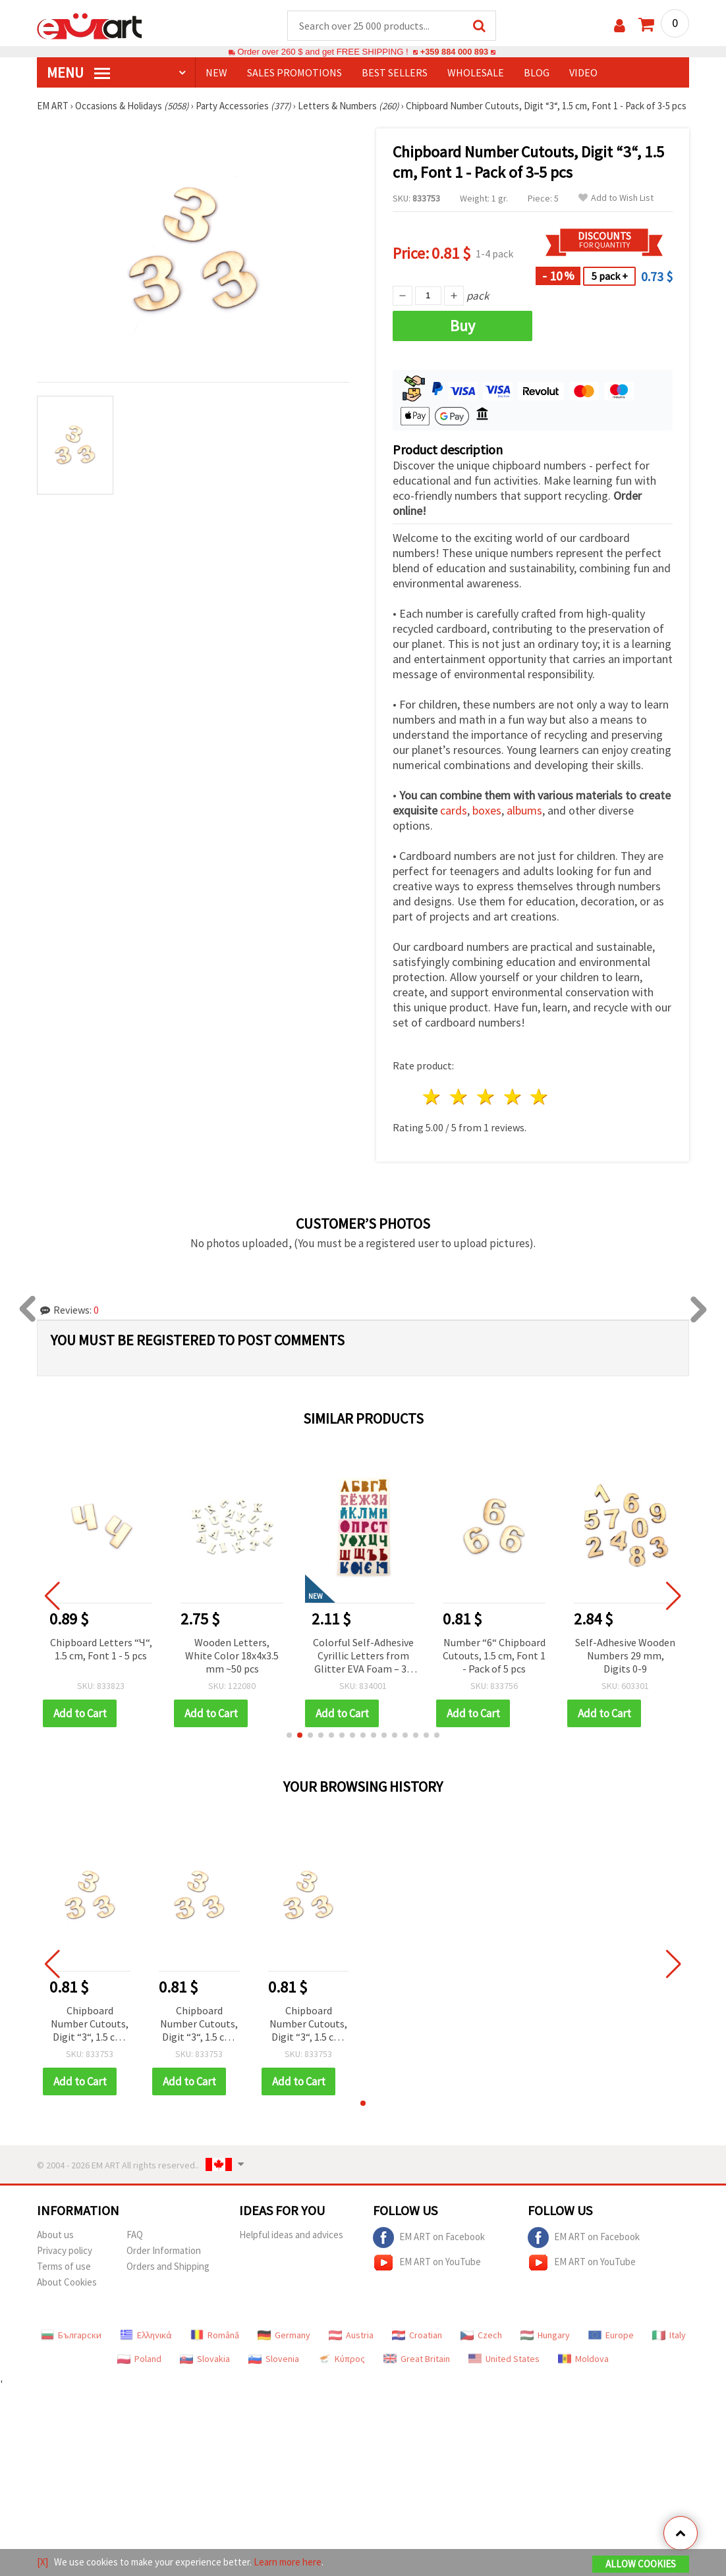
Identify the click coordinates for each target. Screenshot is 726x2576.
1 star (432, 1097)
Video (583, 73)
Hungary (545, 2336)
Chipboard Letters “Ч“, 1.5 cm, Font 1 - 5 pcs (101, 1649)
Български (71, 2335)
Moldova (583, 2359)
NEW (216, 73)
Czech (481, 2336)
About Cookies (67, 2282)
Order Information (163, 2251)
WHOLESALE (475, 73)
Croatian (417, 2336)
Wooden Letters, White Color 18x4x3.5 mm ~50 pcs (232, 1656)
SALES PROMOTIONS (294, 73)
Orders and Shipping (167, 2267)
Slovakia (205, 2359)
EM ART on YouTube (427, 2263)
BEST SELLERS (395, 73)
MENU (78, 73)
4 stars (512, 1097)
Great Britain (416, 2359)
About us (55, 2235)
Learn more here (287, 2562)
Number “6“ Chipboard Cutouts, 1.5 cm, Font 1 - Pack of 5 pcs (494, 1656)
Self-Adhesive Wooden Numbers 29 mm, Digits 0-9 (625, 1656)
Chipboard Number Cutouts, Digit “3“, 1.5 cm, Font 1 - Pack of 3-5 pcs (89, 2025)
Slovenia (273, 2359)
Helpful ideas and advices (291, 2235)
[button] (289, 1735)
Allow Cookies (640, 2564)
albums (524, 810)
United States (504, 2359)
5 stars (539, 1097)
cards (453, 810)
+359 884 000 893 (454, 52)
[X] (42, 2562)
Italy (669, 2336)
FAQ (134, 2235)
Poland (139, 2359)
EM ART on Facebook (429, 2238)
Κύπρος (341, 2359)
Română (214, 2335)
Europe (611, 2335)
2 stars (459, 1097)
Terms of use (64, 2267)
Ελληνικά (146, 2335)
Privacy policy (64, 2251)
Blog (536, 73)
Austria (351, 2336)
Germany (284, 2336)
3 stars (485, 1097)
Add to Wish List (616, 198)
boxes (486, 810)
